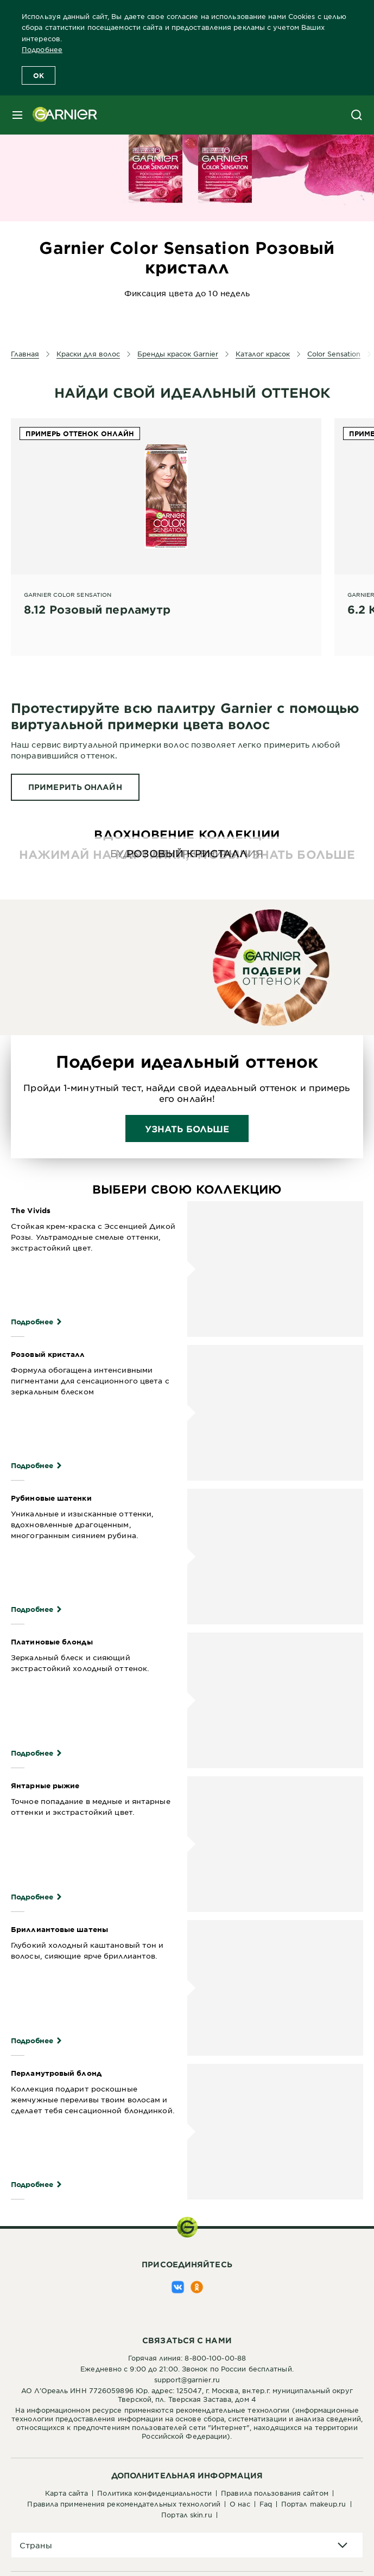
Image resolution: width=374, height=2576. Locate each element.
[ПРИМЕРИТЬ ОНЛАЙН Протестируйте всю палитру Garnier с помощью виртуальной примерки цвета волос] (75, 787)
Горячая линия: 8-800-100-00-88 (187, 2358)
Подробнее (42, 49)
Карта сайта (66, 2493)
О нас (240, 2504)
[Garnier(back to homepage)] (61, 115)
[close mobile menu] (17, 115)
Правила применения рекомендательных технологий (123, 2504)
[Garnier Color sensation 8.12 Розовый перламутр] (166, 525)
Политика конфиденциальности (154, 2493)
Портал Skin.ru (186, 2514)
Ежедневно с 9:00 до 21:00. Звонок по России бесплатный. (187, 2368)
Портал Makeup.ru (313, 2504)
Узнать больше (187, 1128)
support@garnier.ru (187, 2379)
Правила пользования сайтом (274, 2493)
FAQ (265, 2504)
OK (38, 75)
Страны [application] (36, 2545)
